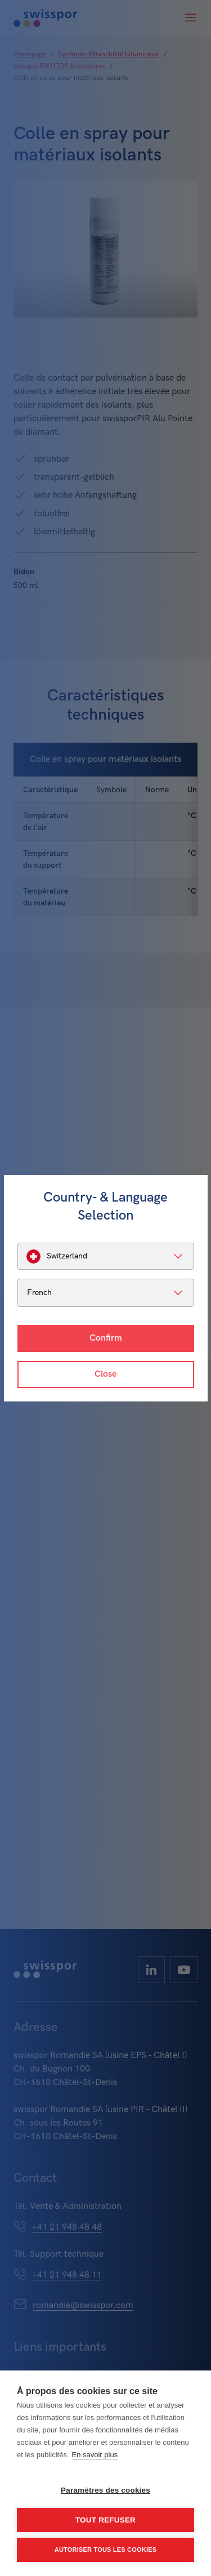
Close (105, 1374)
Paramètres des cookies (105, 2490)
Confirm (105, 1338)
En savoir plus (95, 2454)
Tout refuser (105, 2520)
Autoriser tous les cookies (105, 2549)
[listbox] (105, 1256)
